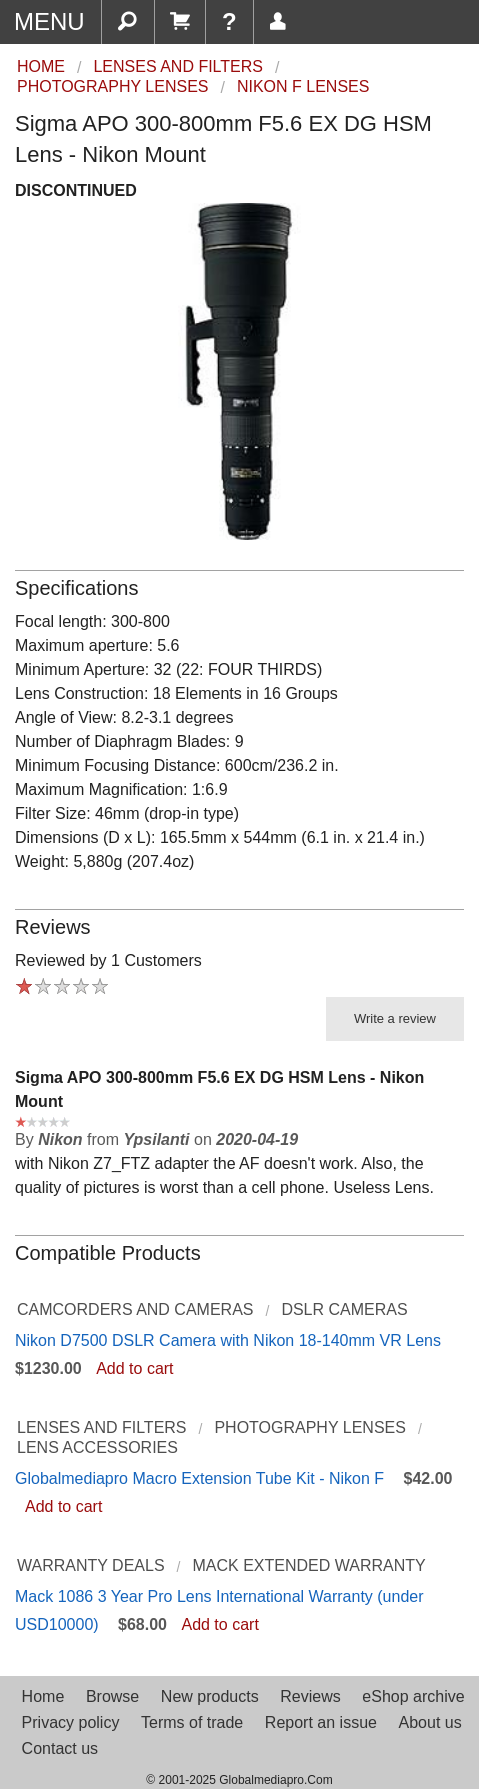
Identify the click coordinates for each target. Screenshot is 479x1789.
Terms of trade (192, 1722)
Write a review (395, 1018)
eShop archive (413, 1696)
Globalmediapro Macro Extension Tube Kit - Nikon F (199, 1478)
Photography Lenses (309, 1427)
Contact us (60, 1748)
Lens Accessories (97, 1447)
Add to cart (134, 1368)
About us (430, 1722)
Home (43, 1696)
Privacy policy (71, 1722)
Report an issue (321, 1722)
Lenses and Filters (102, 1427)
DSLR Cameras (344, 1309)
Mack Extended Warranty (308, 1565)
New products (210, 1696)
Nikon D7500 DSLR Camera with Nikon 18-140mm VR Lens (228, 1340)
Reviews (310, 1696)
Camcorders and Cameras (135, 1309)
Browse (112, 1696)
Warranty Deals (91, 1565)
